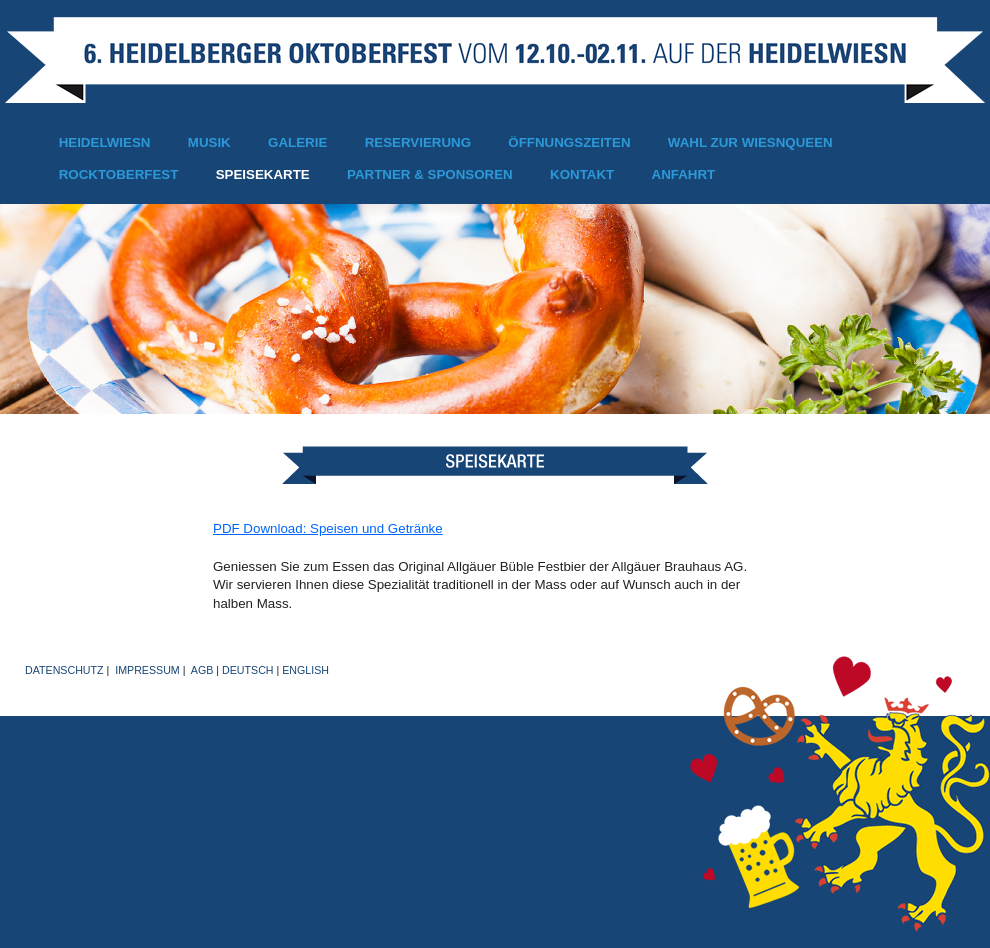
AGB (202, 670)
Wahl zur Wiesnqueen (750, 142)
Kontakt (582, 174)
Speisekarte (263, 174)
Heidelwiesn (105, 142)
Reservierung (418, 142)
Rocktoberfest (119, 174)
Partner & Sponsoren (430, 174)
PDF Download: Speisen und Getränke (328, 528)
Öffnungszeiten (569, 142)
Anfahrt (684, 174)
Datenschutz (64, 670)
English (305, 670)
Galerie (297, 142)
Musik (209, 142)
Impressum (147, 670)
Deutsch (248, 670)
